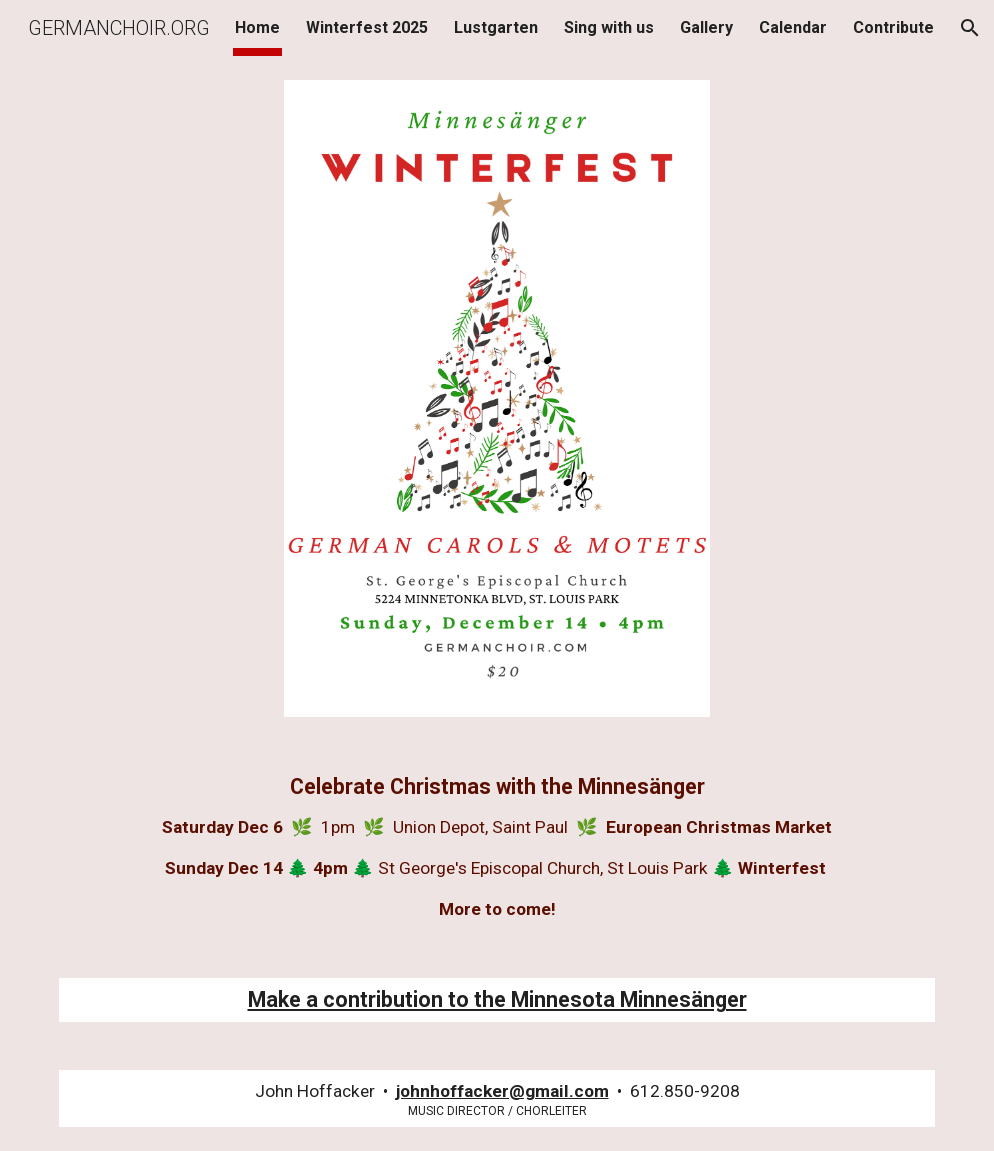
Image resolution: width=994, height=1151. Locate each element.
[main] (497, 848)
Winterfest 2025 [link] (367, 27)
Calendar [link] (793, 27)
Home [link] (257, 27)
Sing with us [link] (609, 27)
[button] (970, 28)
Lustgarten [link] (496, 27)
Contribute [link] (893, 27)
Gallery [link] (706, 27)
